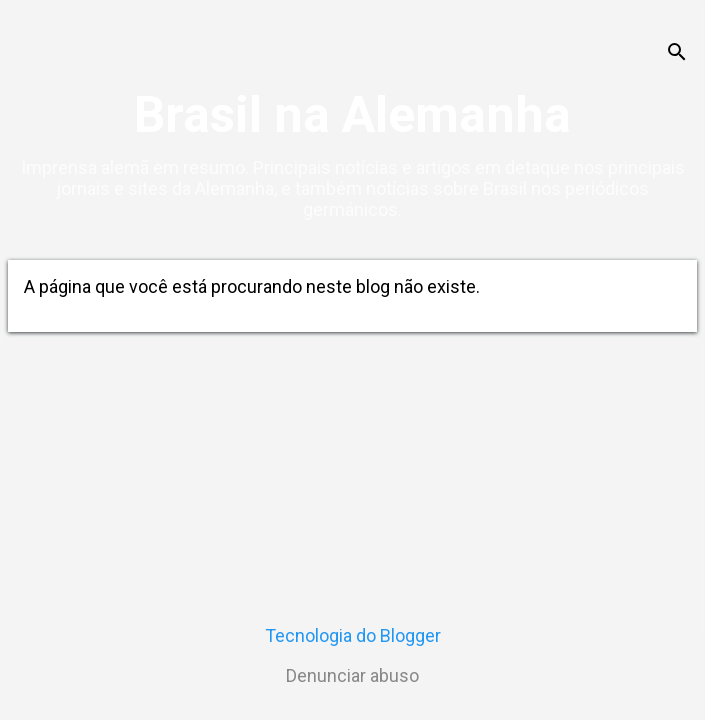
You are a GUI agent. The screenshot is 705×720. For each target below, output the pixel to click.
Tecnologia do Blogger (353, 635)
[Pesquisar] (677, 54)
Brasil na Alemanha (352, 115)
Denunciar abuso (352, 675)
